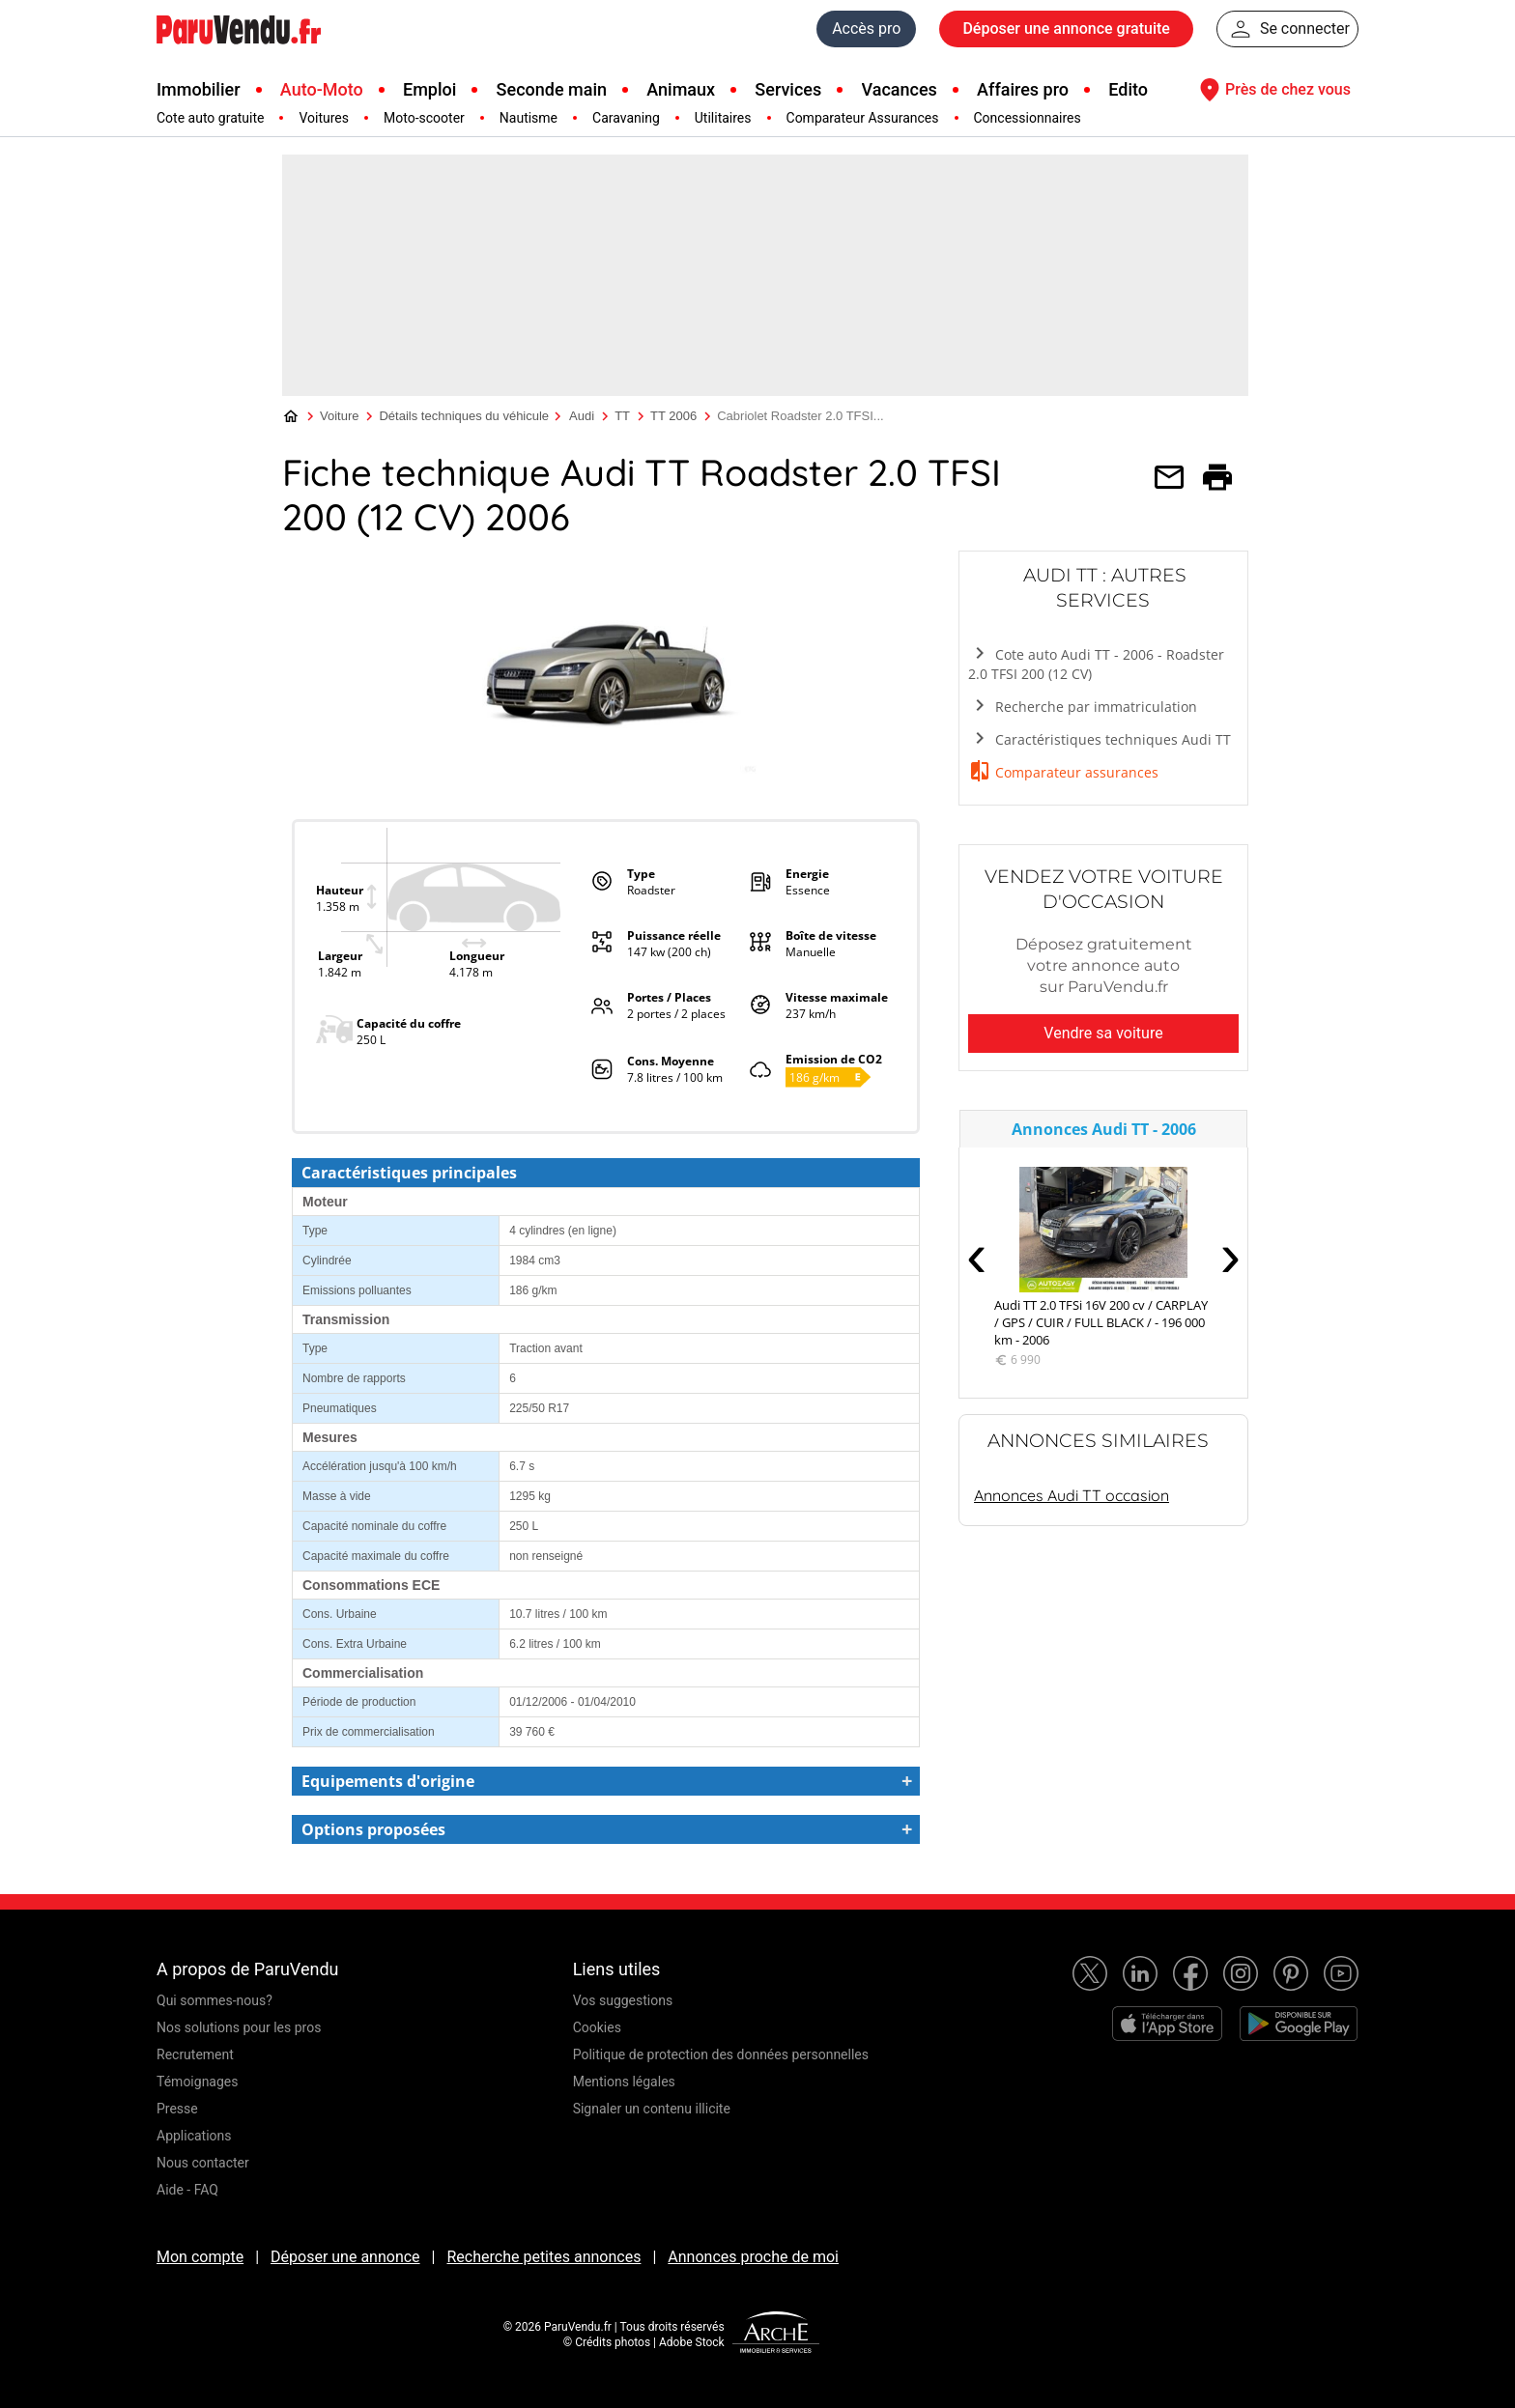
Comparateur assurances (1063, 771)
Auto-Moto (321, 89)
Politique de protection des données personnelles (721, 2054)
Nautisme (528, 118)
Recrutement (195, 2054)
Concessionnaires (1027, 118)
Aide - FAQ (187, 2189)
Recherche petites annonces (543, 2257)
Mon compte (200, 2257)
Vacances (899, 89)
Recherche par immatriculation (1082, 705)
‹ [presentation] (976, 1254)
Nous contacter (203, 2162)
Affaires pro (1023, 89)
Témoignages (198, 2081)
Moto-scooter (424, 118)
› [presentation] (1230, 1254)
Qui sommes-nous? (214, 2000)
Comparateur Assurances (862, 118)
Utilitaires (723, 118)
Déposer (1065, 29)
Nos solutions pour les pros (239, 2027)
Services (788, 89)
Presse (177, 2108)
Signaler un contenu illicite (651, 2108)
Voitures (324, 118)
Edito (1128, 89)
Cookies (597, 2027)
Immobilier (199, 89)
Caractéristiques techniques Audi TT (1099, 738)
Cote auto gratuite (210, 118)
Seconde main (552, 89)
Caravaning (626, 118)
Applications (194, 2135)
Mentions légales (624, 2081)
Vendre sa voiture (1102, 1033)
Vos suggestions (623, 2000)
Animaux (680, 89)
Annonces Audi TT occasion (1071, 1495)
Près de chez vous (1272, 89)
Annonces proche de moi (753, 2257)
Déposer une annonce (345, 2257)
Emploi (429, 89)
